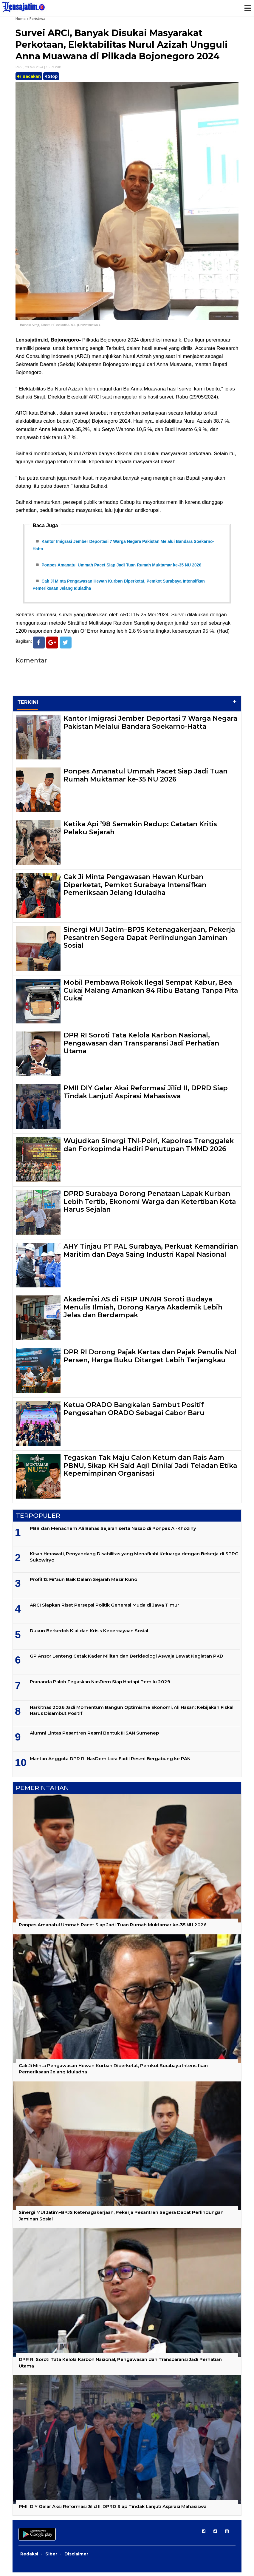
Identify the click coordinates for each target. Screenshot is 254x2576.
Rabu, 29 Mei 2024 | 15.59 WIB (38, 67)
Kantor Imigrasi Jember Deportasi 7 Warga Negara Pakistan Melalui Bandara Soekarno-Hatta (150, 726)
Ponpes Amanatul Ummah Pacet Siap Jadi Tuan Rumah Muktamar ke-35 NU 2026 (121, 566)
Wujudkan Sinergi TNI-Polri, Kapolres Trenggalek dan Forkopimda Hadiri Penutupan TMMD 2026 (148, 1148)
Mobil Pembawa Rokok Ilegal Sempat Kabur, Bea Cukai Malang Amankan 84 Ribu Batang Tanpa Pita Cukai (150, 994)
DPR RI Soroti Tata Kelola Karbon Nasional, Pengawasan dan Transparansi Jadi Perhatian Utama (141, 1047)
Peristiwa (37, 18)
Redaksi (29, 2557)
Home (21, 18)
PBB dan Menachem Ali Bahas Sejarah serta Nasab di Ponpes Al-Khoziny (113, 1531)
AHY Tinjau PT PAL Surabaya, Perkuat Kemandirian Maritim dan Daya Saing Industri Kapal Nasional (150, 1254)
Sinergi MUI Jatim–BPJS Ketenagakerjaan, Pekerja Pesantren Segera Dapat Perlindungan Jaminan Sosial (149, 941)
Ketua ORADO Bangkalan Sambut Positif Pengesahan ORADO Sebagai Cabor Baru (134, 1412)
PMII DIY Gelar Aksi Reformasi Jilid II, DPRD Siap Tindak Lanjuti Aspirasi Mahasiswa (145, 1095)
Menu (247, 8)
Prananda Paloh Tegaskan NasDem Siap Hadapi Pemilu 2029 (100, 1685)
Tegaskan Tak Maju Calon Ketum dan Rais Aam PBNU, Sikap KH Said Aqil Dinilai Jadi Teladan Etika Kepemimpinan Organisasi (150, 1469)
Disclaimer (76, 2557)
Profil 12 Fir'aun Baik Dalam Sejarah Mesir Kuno (83, 1582)
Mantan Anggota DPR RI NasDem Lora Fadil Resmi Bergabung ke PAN (110, 1762)
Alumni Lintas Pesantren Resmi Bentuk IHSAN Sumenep (94, 1736)
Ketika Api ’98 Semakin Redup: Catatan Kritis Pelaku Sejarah (140, 831)
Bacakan (29, 76)
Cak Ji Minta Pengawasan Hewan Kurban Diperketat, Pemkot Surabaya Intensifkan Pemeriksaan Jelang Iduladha (134, 888)
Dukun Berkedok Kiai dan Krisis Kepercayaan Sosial (89, 1634)
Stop (51, 76)
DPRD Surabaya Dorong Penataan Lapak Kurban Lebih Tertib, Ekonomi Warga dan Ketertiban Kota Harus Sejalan (149, 1205)
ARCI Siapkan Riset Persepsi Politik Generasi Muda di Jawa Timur (104, 1608)
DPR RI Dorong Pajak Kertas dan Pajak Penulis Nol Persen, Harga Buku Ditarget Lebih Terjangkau (150, 1359)
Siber (51, 2557)
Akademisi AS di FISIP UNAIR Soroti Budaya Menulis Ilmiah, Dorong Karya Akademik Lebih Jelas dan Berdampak (142, 1311)
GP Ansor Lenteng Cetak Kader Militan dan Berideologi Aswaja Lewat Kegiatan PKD (126, 1659)
